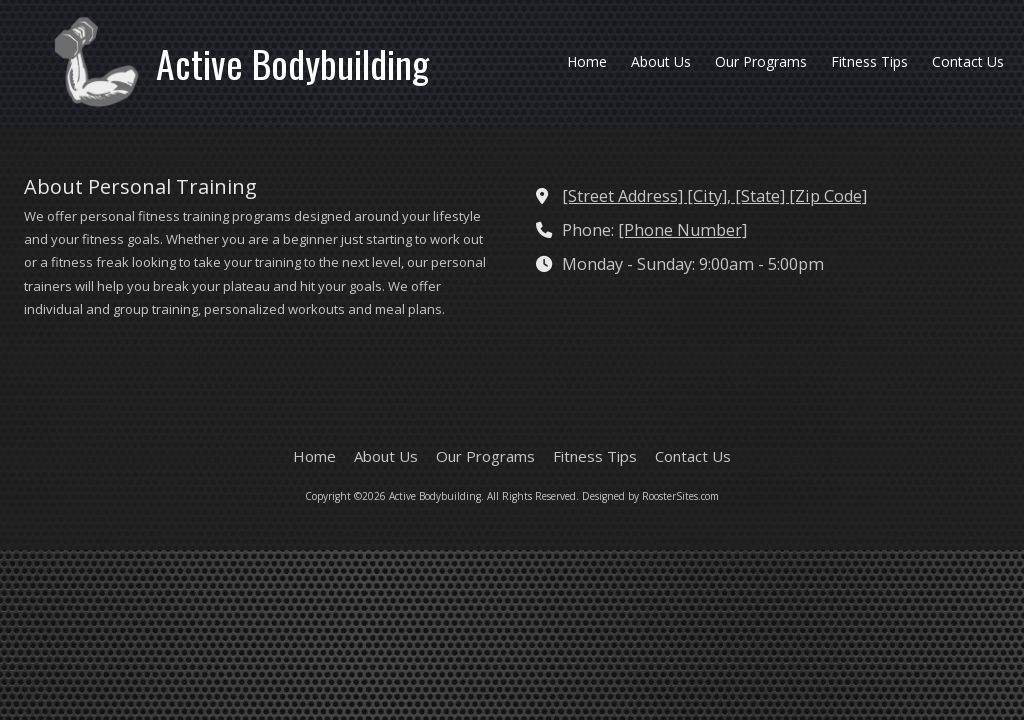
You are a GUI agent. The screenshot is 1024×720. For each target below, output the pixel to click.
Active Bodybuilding (292, 63)
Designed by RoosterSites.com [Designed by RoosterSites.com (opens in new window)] (650, 496)
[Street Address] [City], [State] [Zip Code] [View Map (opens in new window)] (714, 196)
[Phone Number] (682, 230)
